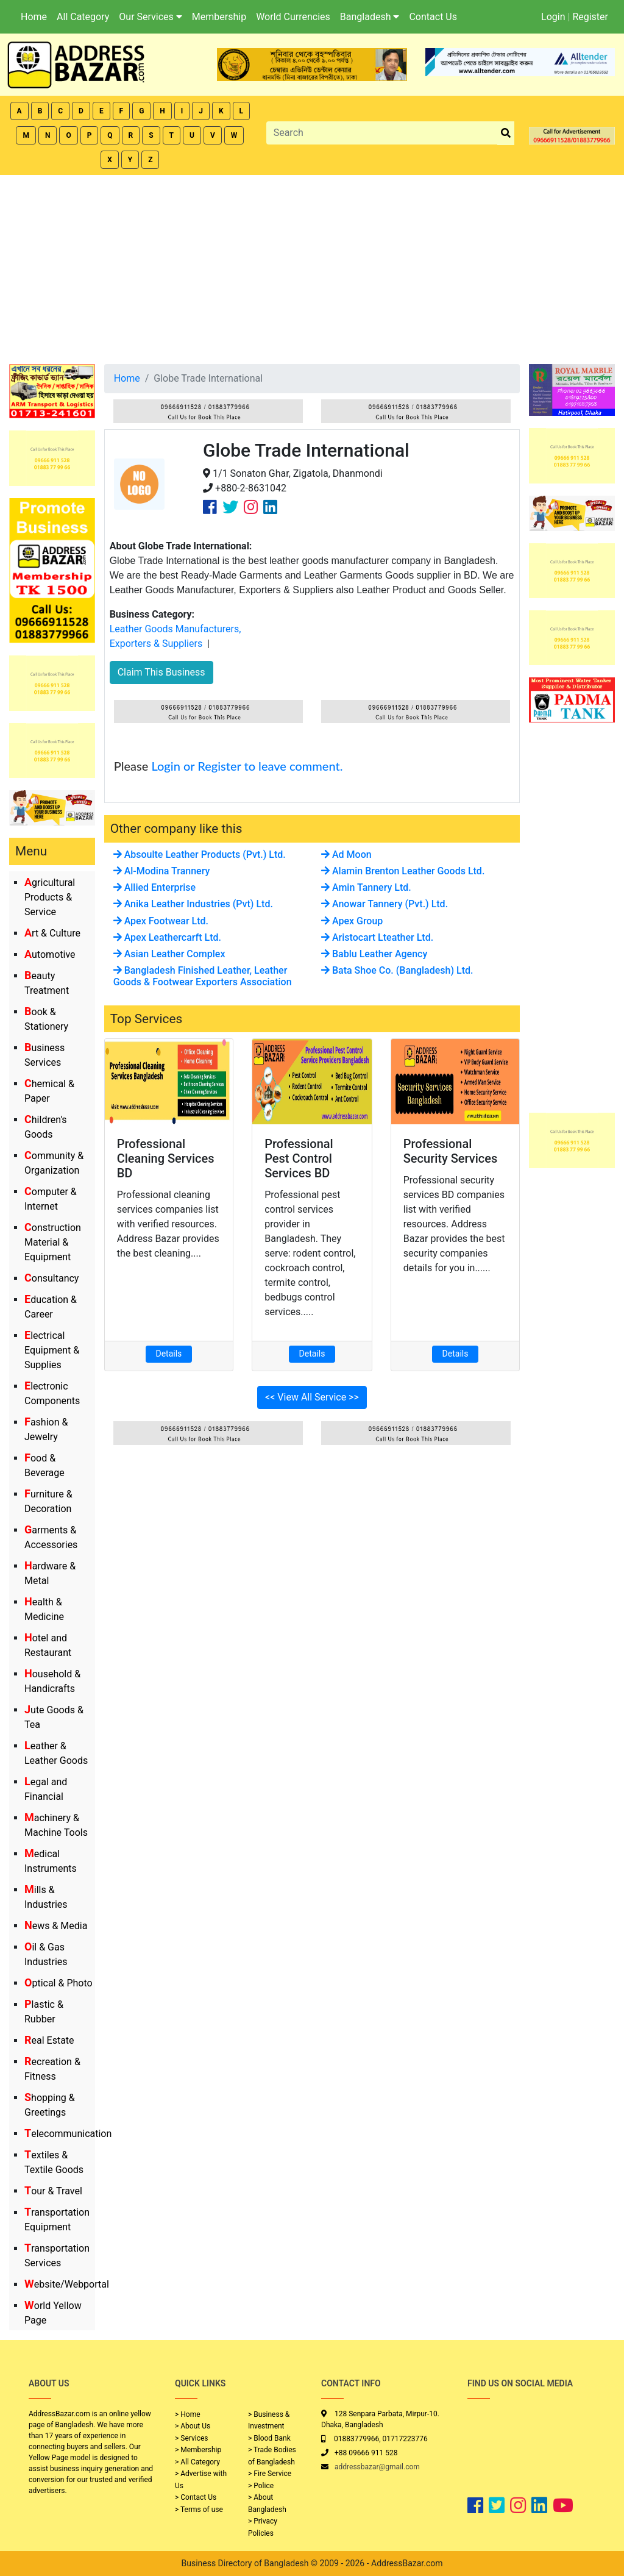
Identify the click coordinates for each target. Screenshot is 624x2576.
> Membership (198, 2450)
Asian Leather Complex (169, 954)
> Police (261, 2485)
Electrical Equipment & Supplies (51, 1350)
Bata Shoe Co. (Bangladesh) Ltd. (397, 970)
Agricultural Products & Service (49, 897)
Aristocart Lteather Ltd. (377, 937)
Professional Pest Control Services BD (298, 1158)
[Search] (382, 132)
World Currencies (293, 17)
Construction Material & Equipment (52, 1242)
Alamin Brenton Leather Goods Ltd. (402, 871)
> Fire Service (269, 2473)
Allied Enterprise (154, 887)
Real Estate (49, 2040)
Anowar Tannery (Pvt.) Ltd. (384, 904)
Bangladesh (370, 17)
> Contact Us (195, 2497)
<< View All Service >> (312, 1397)
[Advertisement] (312, 266)
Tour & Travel (53, 2191)
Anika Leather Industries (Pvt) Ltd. (193, 904)
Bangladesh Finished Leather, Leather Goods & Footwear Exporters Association (202, 976)
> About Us (192, 2426)
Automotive (50, 954)
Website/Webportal (66, 2284)
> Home (187, 2414)
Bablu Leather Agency (374, 954)
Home (34, 17)
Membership (219, 17)
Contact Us (433, 17)
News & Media (55, 1926)
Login (553, 17)
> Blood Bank (269, 2438)
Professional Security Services (450, 1151)
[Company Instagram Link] (251, 507)
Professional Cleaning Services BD (165, 1158)
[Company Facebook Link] (210, 507)
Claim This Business (161, 672)
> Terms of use (199, 2509)
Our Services (150, 17)
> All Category (197, 2462)
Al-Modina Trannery (161, 871)
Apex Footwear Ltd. (160, 921)
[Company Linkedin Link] (270, 507)
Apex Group (352, 921)
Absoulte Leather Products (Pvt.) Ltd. (199, 854)
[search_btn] (505, 133)
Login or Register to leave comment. (246, 765)
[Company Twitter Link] (230, 507)
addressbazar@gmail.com (377, 2467)
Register (590, 17)
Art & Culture (52, 933)
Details (169, 1353)
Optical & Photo (58, 1983)
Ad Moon (346, 854)
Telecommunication (68, 2133)
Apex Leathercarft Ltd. (167, 937)
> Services (191, 2438)
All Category (83, 17)
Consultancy (51, 1278)
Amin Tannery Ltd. (366, 887)
